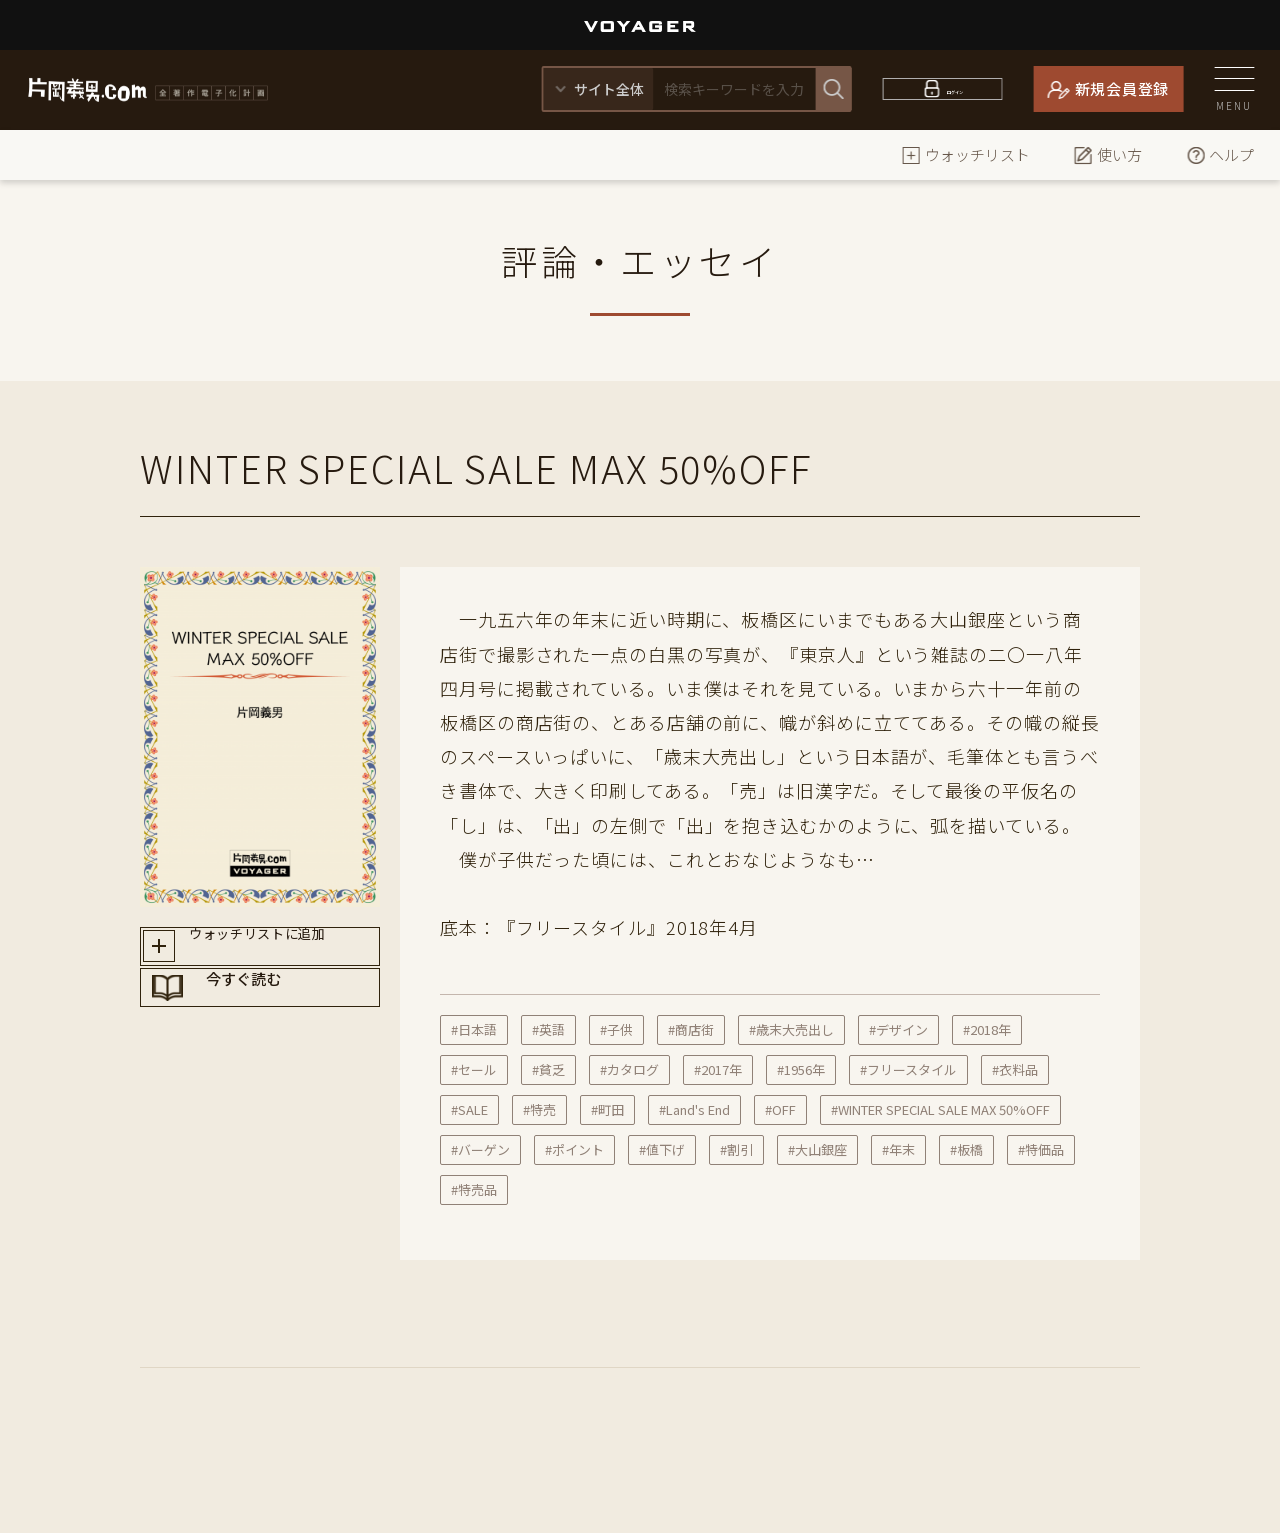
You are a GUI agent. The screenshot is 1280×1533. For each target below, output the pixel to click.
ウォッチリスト (965, 154)
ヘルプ (1219, 154)
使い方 (1107, 154)
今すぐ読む (279, 1023)
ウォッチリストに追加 (278, 952)
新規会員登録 (1122, 88)
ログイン (954, 88)
